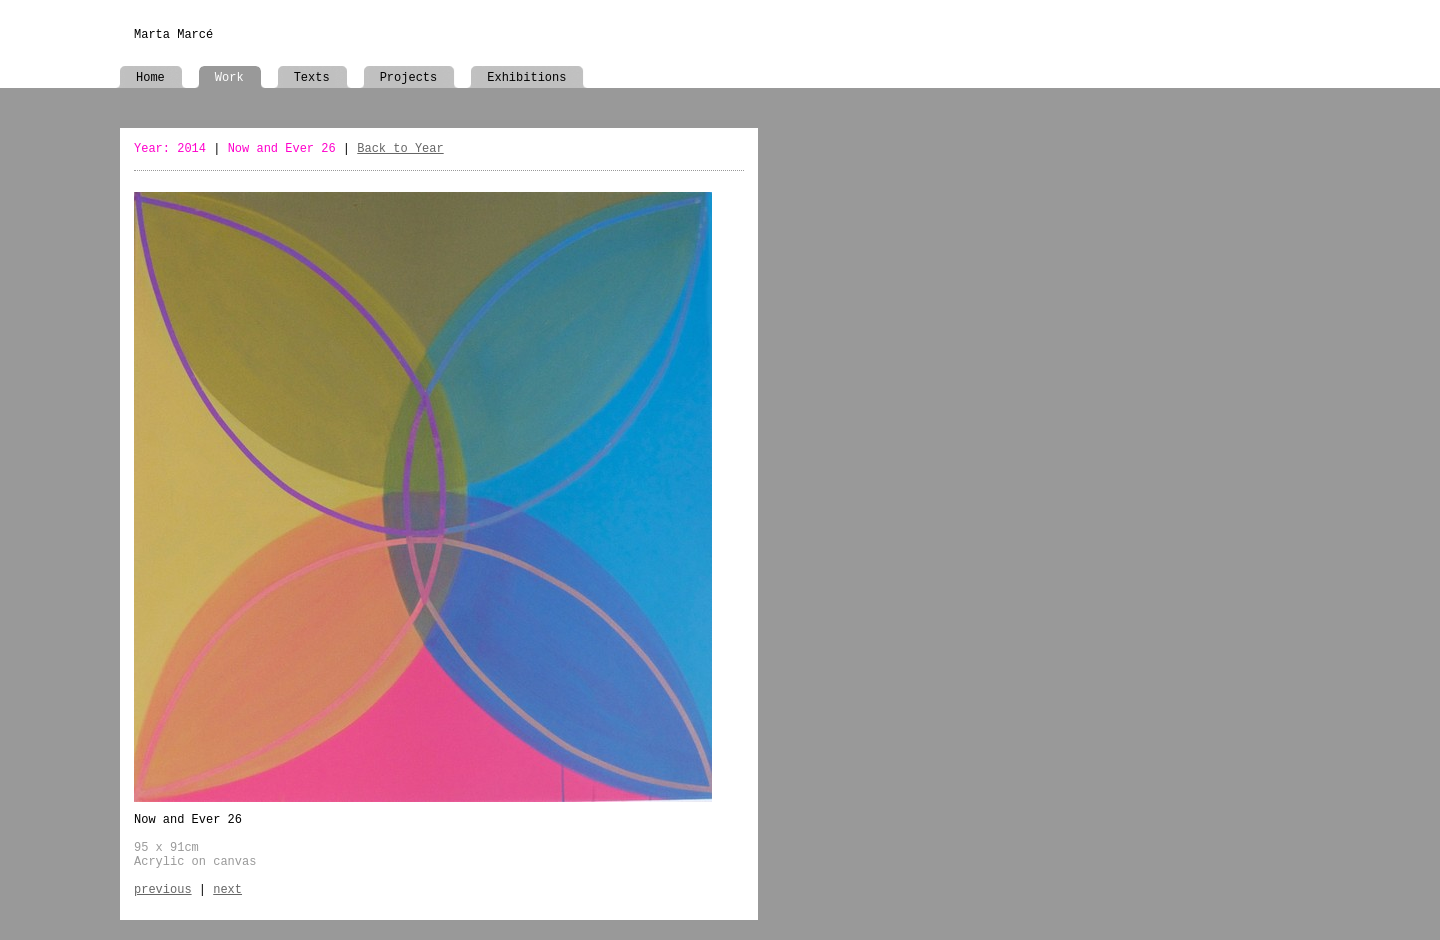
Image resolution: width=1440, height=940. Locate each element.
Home (150, 78)
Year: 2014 (170, 149)
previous (163, 890)
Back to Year (400, 149)
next (227, 890)
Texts (312, 78)
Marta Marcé (173, 35)
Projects (409, 78)
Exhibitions (526, 78)
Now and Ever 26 (282, 149)
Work (229, 78)
